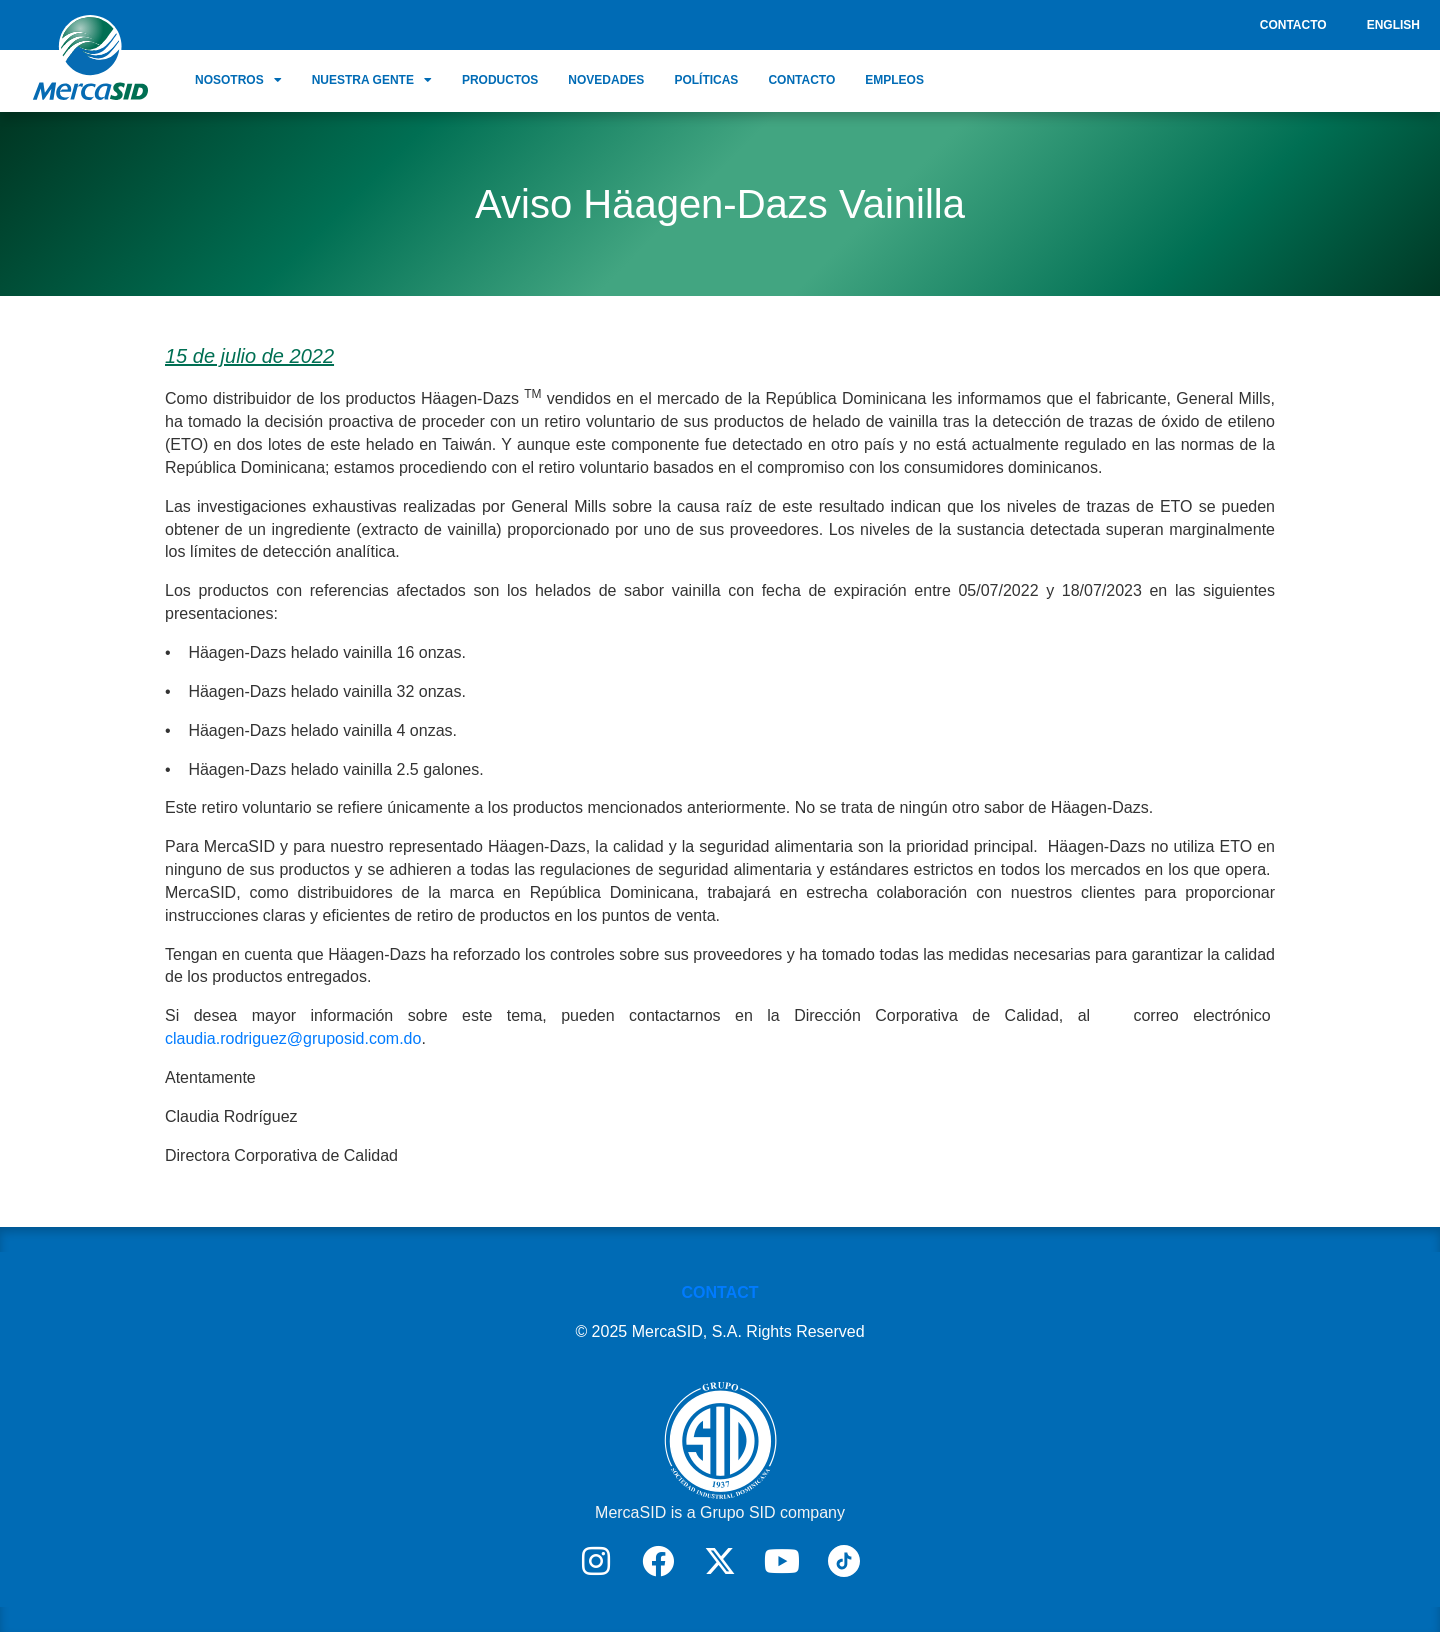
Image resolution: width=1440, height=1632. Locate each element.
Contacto (1293, 25)
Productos (500, 80)
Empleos (894, 80)
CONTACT (719, 1292)
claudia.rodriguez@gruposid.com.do (293, 1038)
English (1393, 25)
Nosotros (238, 80)
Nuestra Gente (372, 80)
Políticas (706, 80)
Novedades (606, 80)
